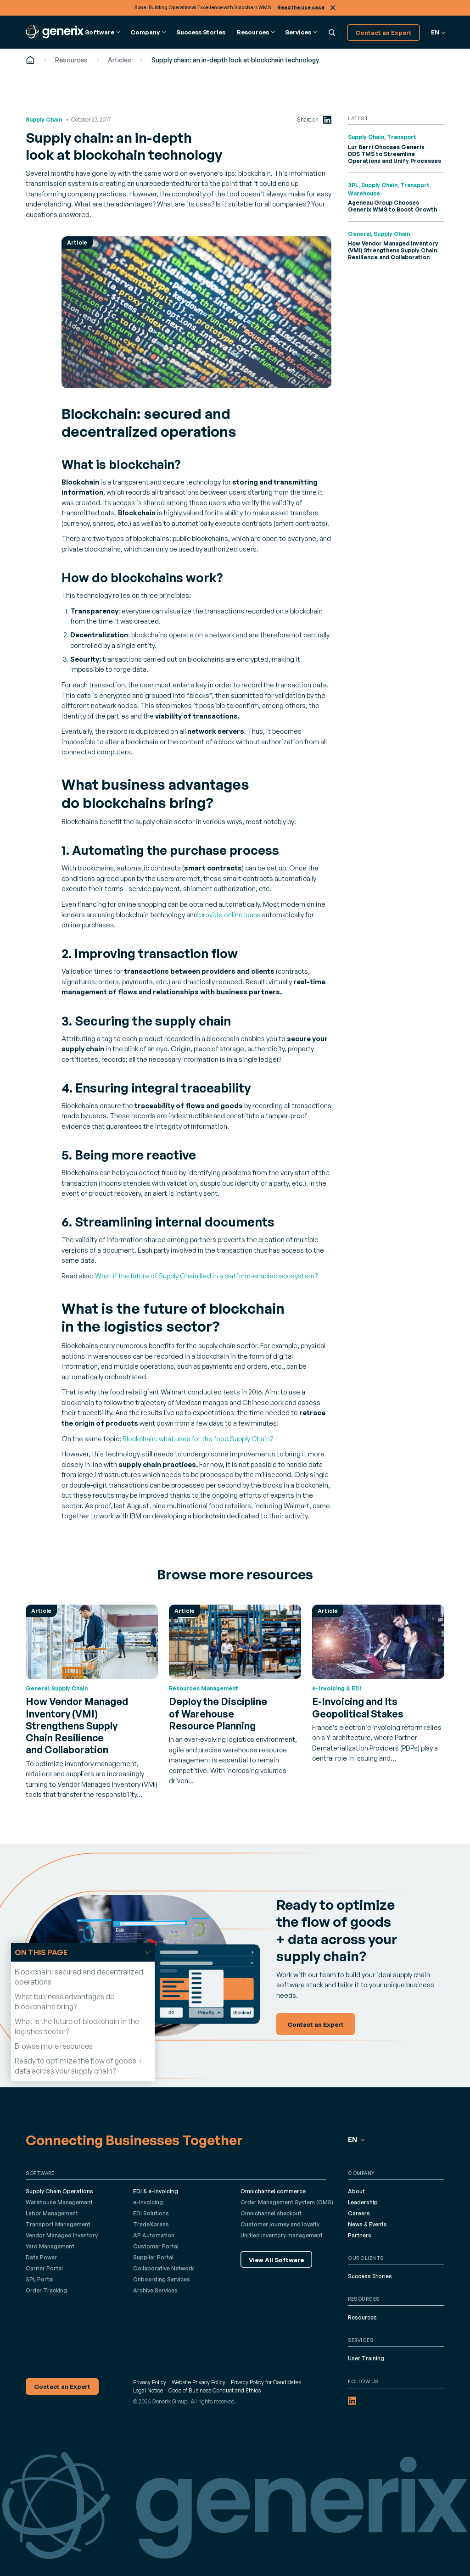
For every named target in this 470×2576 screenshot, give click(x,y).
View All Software (276, 2260)
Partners (359, 2235)
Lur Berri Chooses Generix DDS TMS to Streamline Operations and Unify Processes (394, 154)
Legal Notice (148, 2390)
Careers (359, 2213)
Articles (119, 60)
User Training (366, 2358)
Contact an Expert (383, 32)
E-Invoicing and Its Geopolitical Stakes (357, 1707)
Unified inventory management (282, 2235)
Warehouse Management (59, 2202)
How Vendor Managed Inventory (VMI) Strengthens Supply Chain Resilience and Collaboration (393, 250)
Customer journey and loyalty (280, 2224)
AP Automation (153, 2235)
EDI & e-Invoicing (155, 2191)
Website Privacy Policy (198, 2382)
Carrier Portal (44, 2268)
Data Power (41, 2257)
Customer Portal (156, 2246)
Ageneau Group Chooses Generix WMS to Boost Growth (392, 206)
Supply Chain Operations (59, 2191)
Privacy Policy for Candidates (266, 2382)
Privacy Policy (149, 2382)
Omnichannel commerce (273, 2191)
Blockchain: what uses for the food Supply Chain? (198, 1438)
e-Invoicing (148, 2202)
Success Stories (200, 32)
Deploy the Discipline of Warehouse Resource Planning (218, 1713)
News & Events (367, 2224)
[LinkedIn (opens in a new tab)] (327, 120)
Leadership (363, 2202)
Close (333, 8)
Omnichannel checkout (271, 2213)
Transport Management (58, 2224)
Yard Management (50, 2246)
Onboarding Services (161, 2279)
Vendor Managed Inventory (62, 2235)
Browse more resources (54, 2046)
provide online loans (230, 914)
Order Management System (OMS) (287, 2202)
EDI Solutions (151, 2213)
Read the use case (301, 7)
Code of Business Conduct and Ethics (214, 2390)
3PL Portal (40, 2279)
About (356, 2191)
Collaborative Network (163, 2268)
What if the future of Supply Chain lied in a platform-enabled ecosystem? (206, 1275)
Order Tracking (46, 2290)
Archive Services (155, 2290)
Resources (71, 60)
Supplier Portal (153, 2257)
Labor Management (52, 2213)
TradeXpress (151, 2224)
